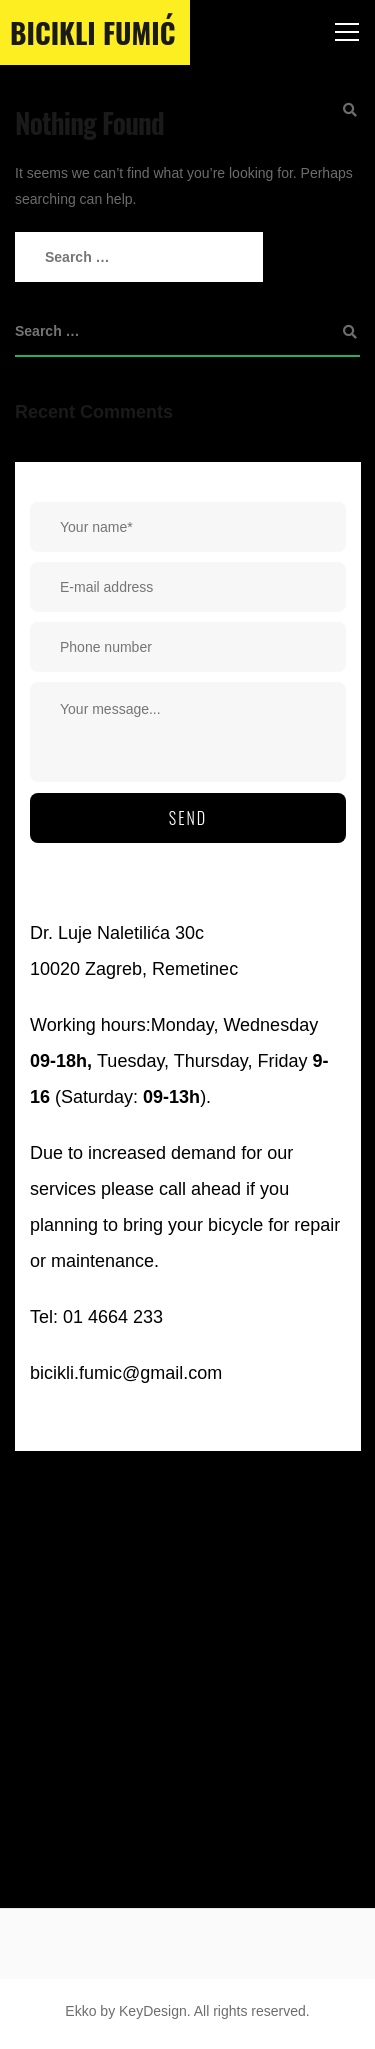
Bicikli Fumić (92, 32)
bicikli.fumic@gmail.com (126, 1373)
